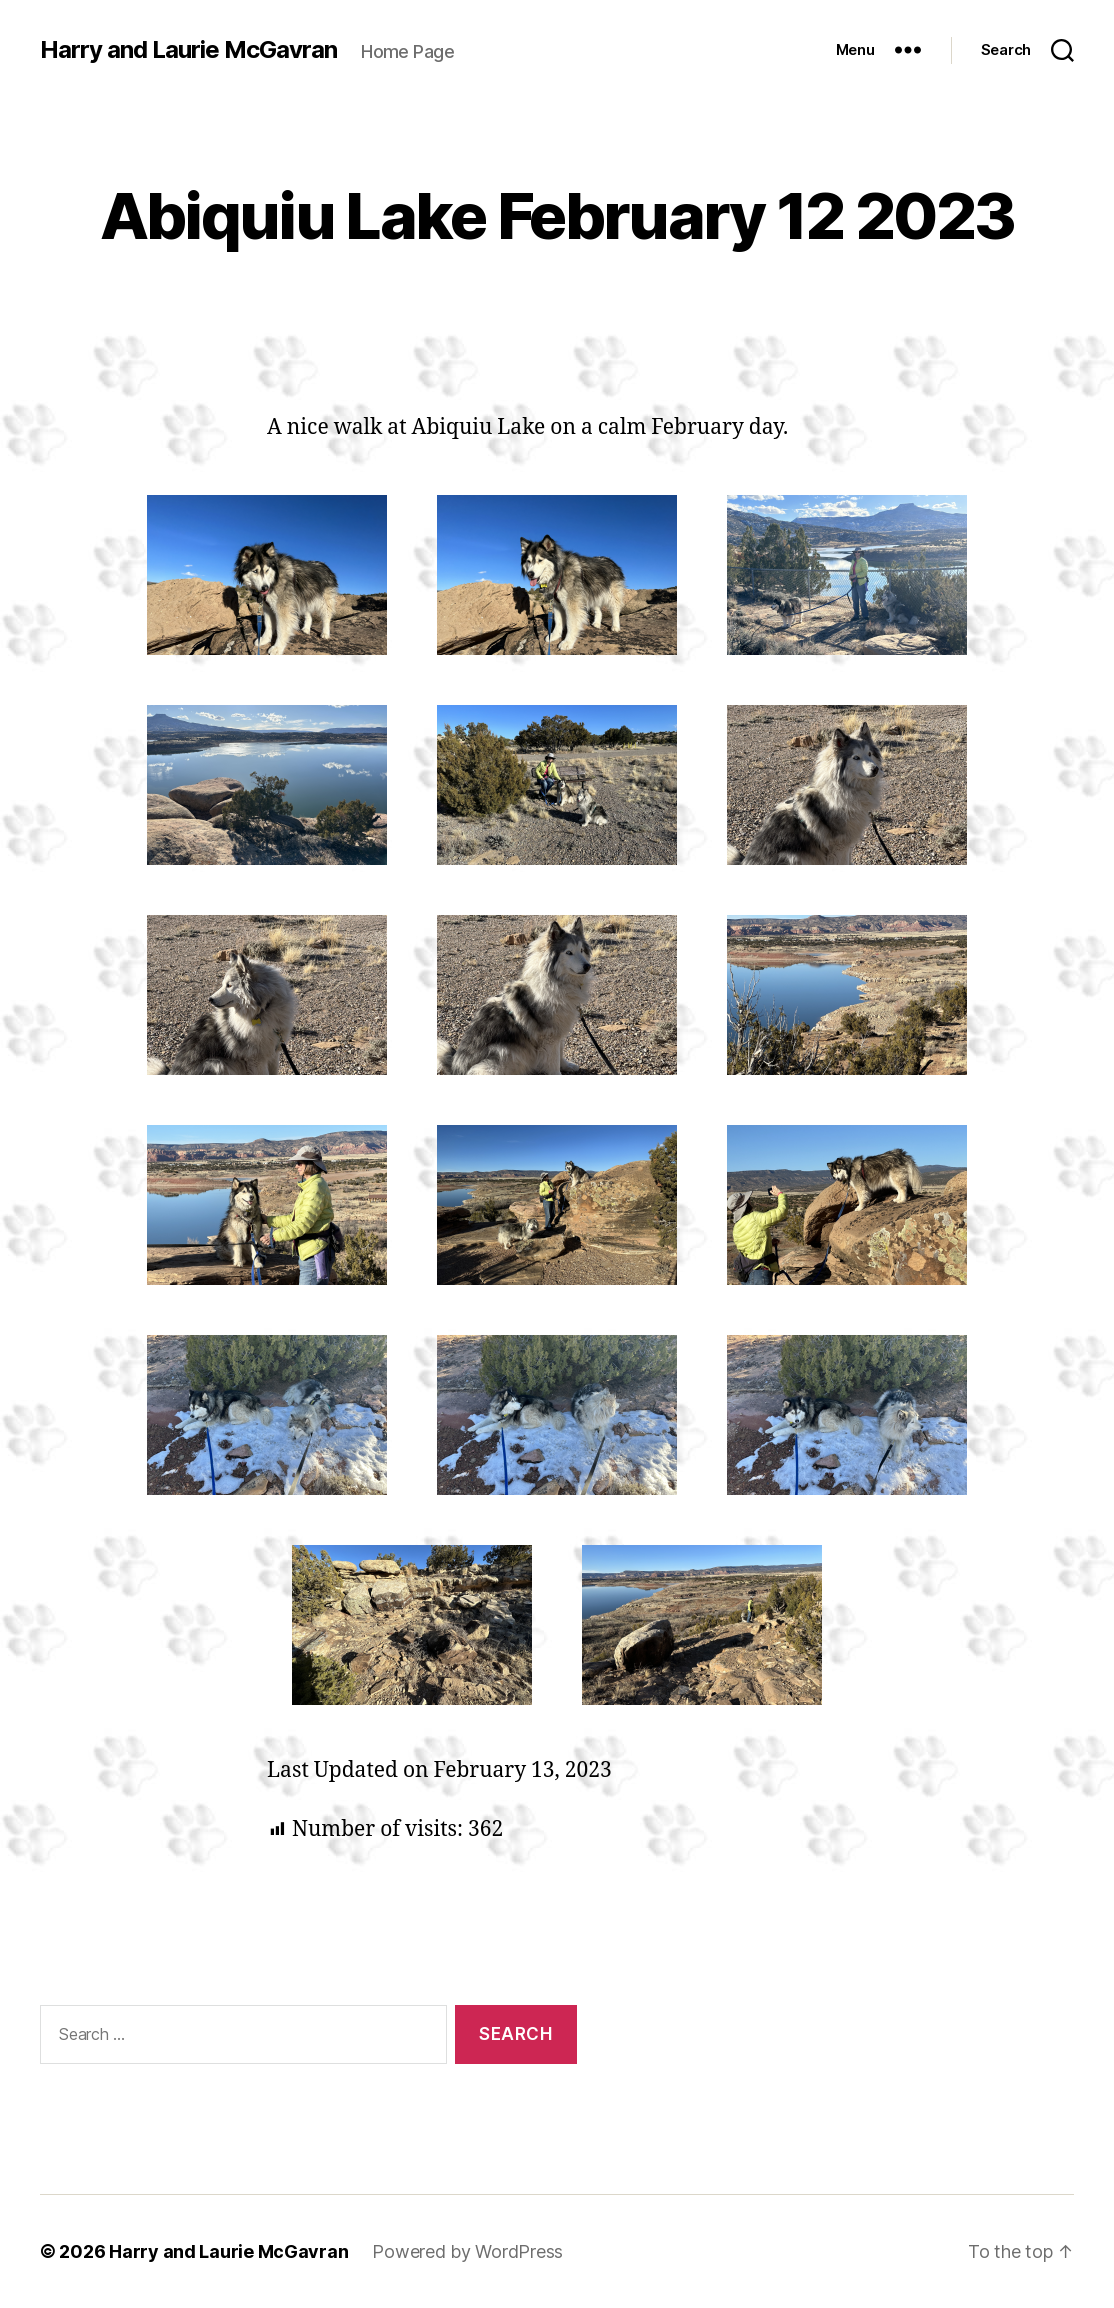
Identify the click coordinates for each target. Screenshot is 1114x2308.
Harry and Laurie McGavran (188, 50)
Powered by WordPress (467, 2251)
